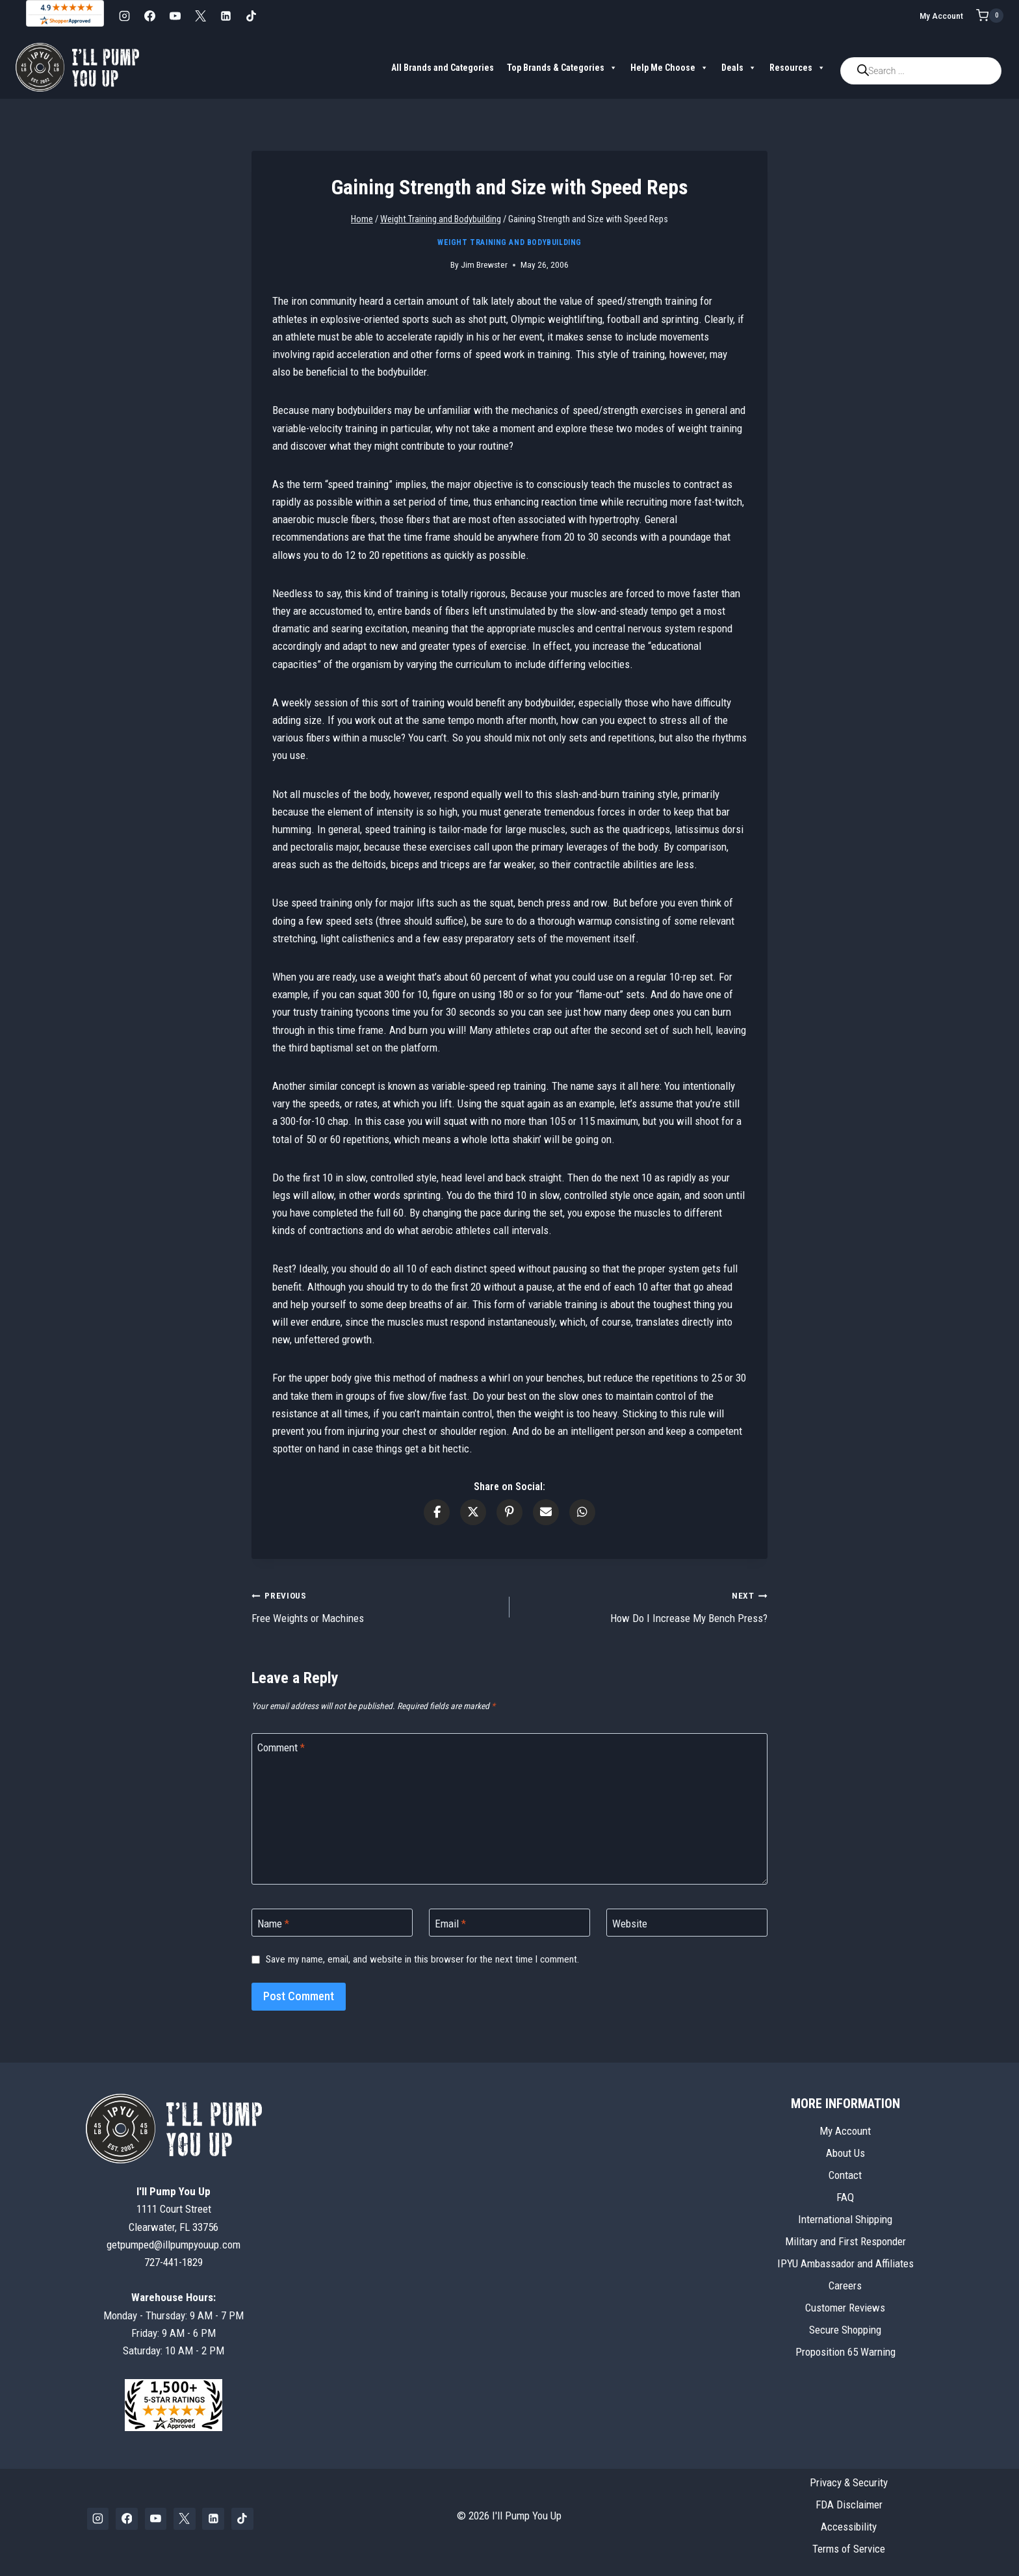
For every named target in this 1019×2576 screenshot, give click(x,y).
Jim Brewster (484, 264)
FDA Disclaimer (849, 2504)
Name (273, 1922)
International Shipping (845, 2219)
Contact (845, 2175)
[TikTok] (251, 16)
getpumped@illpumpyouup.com (173, 2244)
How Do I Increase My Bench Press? (644, 1605)
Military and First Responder (845, 2241)
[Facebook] (149, 16)
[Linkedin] (225, 16)
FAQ (845, 2197)
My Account (941, 15)
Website (629, 1922)
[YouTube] (175, 16)
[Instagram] (124, 16)
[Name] (332, 1923)
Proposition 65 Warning (845, 2351)
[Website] (686, 1923)
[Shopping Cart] (989, 15)
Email (450, 1922)
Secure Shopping (845, 2329)
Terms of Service (848, 2548)
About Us (845, 2152)
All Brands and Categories (442, 67)
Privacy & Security (849, 2482)
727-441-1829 (173, 2262)
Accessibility (849, 2526)
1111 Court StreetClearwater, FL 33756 (173, 2209)
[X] (200, 16)
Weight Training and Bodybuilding (509, 242)
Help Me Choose (669, 68)
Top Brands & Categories (562, 68)
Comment (281, 1747)
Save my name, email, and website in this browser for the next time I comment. (422, 1959)
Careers (845, 2285)
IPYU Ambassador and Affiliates (845, 2263)
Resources (797, 68)
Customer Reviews (845, 2307)
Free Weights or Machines (375, 1605)
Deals (738, 68)
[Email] (509, 1923)
